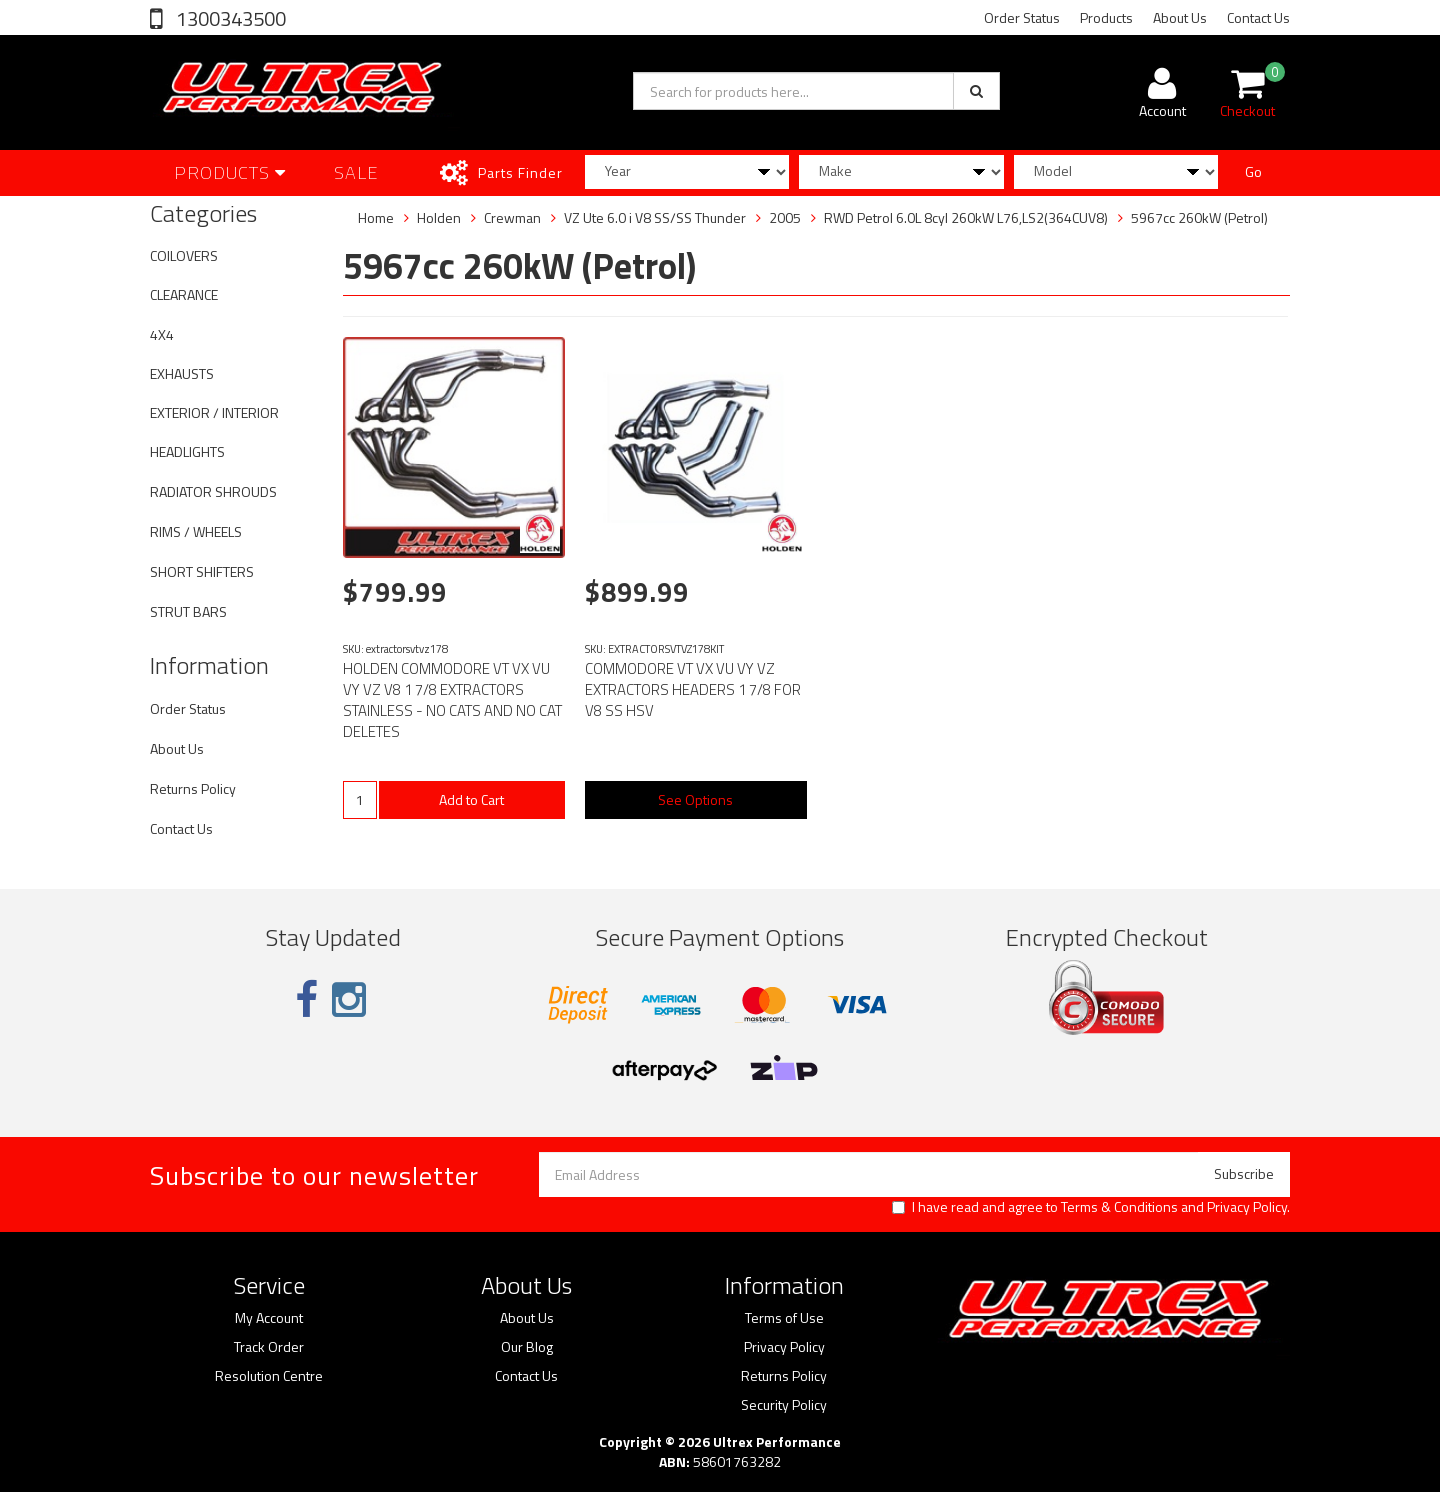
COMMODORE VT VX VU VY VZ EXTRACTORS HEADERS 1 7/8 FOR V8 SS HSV (693, 689)
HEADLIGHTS (187, 451)
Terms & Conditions (1119, 1206)
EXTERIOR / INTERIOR (214, 412)
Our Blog (527, 1347)
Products (1106, 17)
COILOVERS (184, 255)
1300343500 (229, 18)
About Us (1180, 17)
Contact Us (1258, 17)
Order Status (1022, 17)
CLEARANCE (184, 294)
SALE (356, 172)
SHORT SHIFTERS (202, 571)
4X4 (162, 334)
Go (1253, 171)
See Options (695, 799)
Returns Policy (193, 788)
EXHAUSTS (182, 373)
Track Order (269, 1347)
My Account (269, 1318)
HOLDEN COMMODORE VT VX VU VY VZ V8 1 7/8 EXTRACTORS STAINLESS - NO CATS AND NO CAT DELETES (452, 700)
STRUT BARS (188, 611)
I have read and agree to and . (1091, 1207)
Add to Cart (471, 799)
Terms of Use (784, 1318)
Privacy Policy (1247, 1206)
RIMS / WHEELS (196, 531)
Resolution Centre (269, 1376)
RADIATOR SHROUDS (213, 491)
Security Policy (784, 1405)
